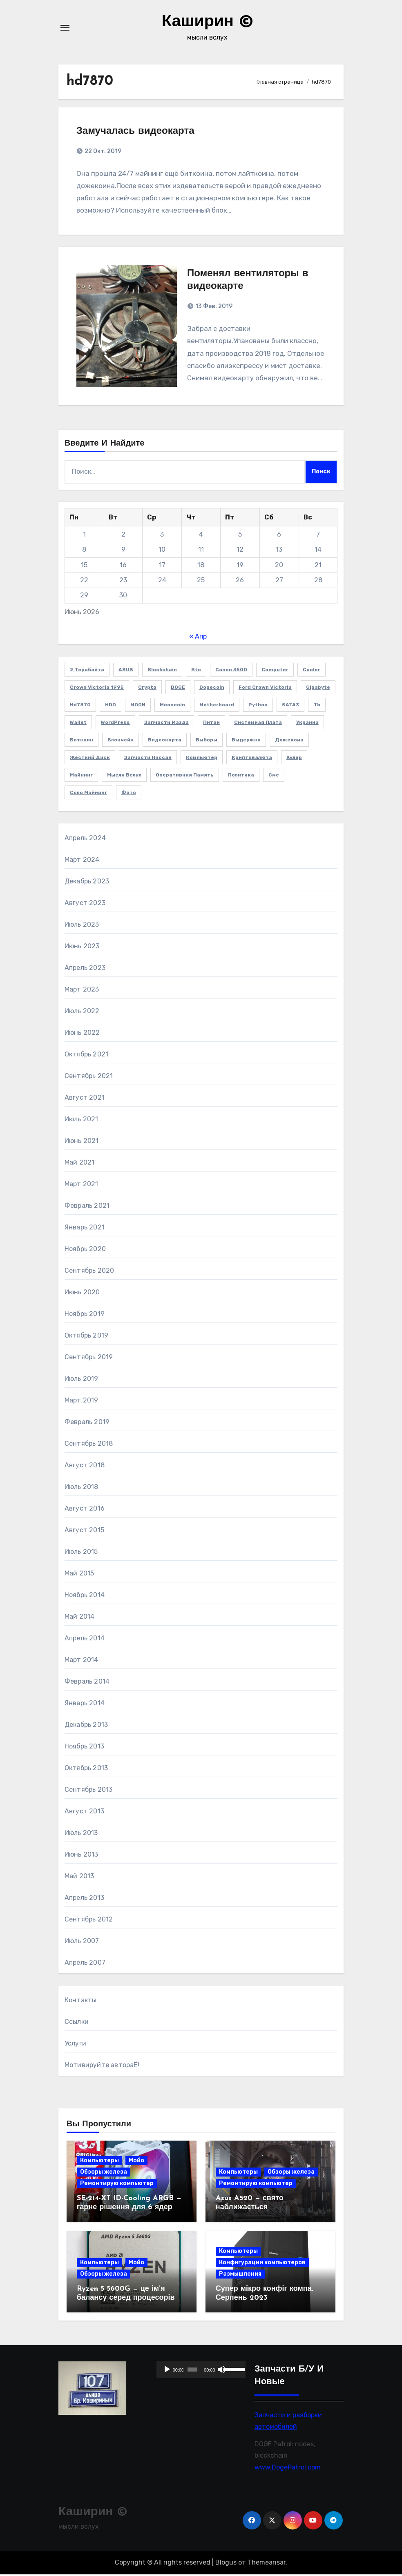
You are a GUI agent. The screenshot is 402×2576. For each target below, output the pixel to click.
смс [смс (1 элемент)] (273, 776)
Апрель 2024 (85, 839)
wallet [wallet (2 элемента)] (78, 724)
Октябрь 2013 (86, 1769)
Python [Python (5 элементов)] (258, 706)
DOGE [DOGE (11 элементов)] (178, 689)
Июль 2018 (81, 1488)
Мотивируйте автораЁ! (102, 2066)
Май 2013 (79, 1877)
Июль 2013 (81, 1834)
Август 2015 (84, 1531)
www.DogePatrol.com (288, 2469)
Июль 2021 (81, 1120)
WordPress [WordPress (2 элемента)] (115, 724)
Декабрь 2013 (86, 1726)
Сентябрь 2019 (89, 1358)
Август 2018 (85, 1466)
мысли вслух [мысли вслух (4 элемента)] (124, 776)
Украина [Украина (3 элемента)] (307, 724)
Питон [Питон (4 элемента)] (211, 724)
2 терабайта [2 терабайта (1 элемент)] (87, 671)
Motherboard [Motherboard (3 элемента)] (216, 706)
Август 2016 (85, 1509)
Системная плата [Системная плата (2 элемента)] (258, 724)
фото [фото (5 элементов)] (128, 794)
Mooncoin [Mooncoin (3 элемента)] (172, 706)
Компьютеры (99, 2162)
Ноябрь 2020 (85, 1250)
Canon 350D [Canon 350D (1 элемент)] (231, 671)
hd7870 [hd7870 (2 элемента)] (80, 706)
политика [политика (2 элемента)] (241, 776)
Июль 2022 (82, 1012)
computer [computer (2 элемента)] (274, 671)
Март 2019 (81, 1401)
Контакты (81, 2001)
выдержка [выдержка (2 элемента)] (246, 741)
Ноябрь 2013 (84, 1747)
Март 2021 (81, 1185)
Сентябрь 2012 (89, 1920)
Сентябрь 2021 (89, 1077)
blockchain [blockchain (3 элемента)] (162, 671)
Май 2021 (80, 1163)
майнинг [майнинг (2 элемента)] (81, 776)
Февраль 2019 (87, 1423)
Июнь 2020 (82, 1293)
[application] (201, 2371)
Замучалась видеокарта (136, 131)
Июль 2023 (82, 926)
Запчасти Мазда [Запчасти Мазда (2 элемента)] (166, 724)
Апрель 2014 (85, 1639)
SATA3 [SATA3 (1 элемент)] (290, 706)
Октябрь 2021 (86, 1055)
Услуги (75, 2044)
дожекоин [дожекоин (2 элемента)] (289, 741)
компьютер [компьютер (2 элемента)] (201, 759)
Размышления (240, 2275)
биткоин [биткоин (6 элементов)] (81, 741)
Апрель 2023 (85, 969)
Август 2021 (85, 1099)
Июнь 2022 (82, 1034)
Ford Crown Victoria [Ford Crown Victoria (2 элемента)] (265, 689)
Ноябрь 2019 (85, 1315)
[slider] (192, 2371)
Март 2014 (81, 1661)
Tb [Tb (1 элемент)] (316, 706)
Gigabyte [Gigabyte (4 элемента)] (318, 689)
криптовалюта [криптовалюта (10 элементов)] (252, 759)
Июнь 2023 (82, 947)
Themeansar (267, 2564)
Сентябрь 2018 (89, 1445)
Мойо (136, 2162)
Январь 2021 (85, 1228)
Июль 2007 (82, 1942)
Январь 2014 (85, 1704)
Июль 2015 (81, 1553)
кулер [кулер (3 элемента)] (294, 759)
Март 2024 (82, 861)
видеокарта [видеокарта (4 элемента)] (164, 741)
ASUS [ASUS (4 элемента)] (125, 671)
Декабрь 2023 (87, 882)
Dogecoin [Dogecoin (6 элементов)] (211, 689)
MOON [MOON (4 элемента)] (137, 706)
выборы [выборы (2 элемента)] (206, 741)
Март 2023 (82, 990)
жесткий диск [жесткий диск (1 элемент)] (90, 759)
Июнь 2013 (81, 1855)
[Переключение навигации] (64, 28)
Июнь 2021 (82, 1142)
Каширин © (207, 22)
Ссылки (77, 2023)
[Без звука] (221, 2371)
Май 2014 (80, 1618)
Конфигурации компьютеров (262, 2264)
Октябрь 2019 (86, 1336)
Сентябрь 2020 (89, 1272)
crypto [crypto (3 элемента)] (147, 689)
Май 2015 (79, 1574)
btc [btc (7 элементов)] (196, 671)
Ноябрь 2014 (85, 1596)
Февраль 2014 (87, 1682)
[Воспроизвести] (167, 2371)
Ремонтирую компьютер (117, 2184)
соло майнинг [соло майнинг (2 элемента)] (88, 794)
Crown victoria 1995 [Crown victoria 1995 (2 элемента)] (97, 689)
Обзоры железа (103, 2173)
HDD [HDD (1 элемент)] (110, 706)
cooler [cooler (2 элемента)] (311, 671)
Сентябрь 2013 (89, 1791)
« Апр (198, 637)
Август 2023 (85, 904)
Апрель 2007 (85, 1964)
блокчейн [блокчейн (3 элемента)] (120, 741)
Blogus (226, 2564)
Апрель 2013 (84, 1899)
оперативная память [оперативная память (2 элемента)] (185, 776)
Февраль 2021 (87, 1207)
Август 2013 (84, 1812)
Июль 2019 (81, 1380)
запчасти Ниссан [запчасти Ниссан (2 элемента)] (148, 759)
